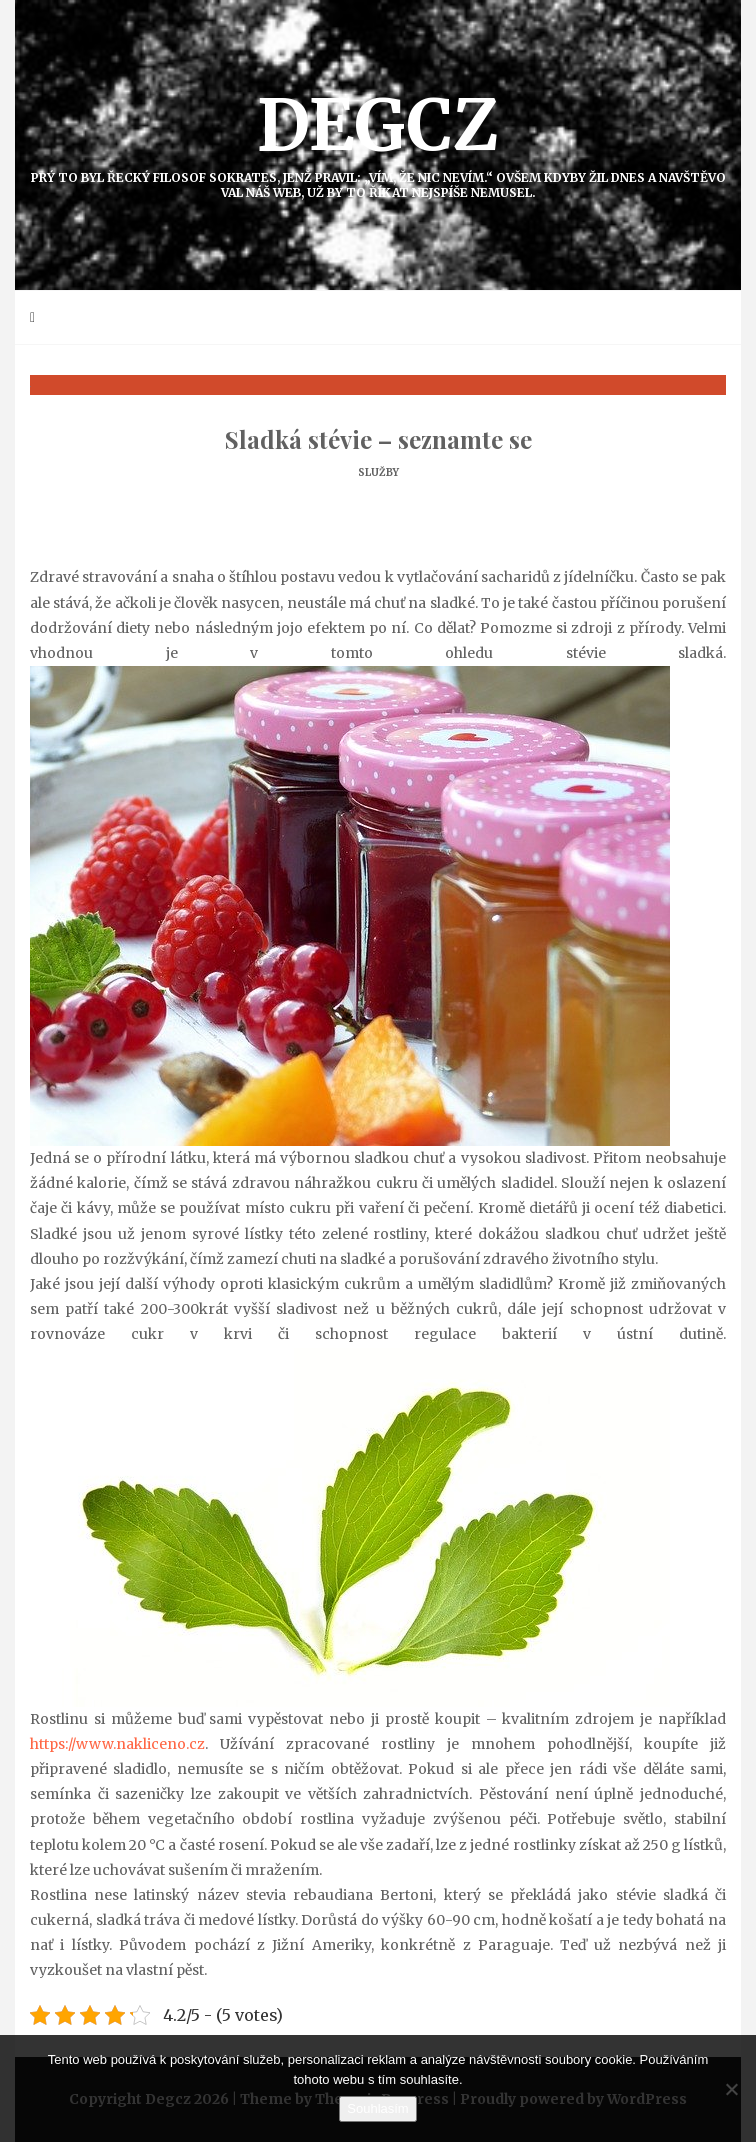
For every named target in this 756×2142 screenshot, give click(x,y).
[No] (731, 2089)
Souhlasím (377, 2108)
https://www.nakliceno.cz (117, 1744)
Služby (378, 472)
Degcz (378, 140)
